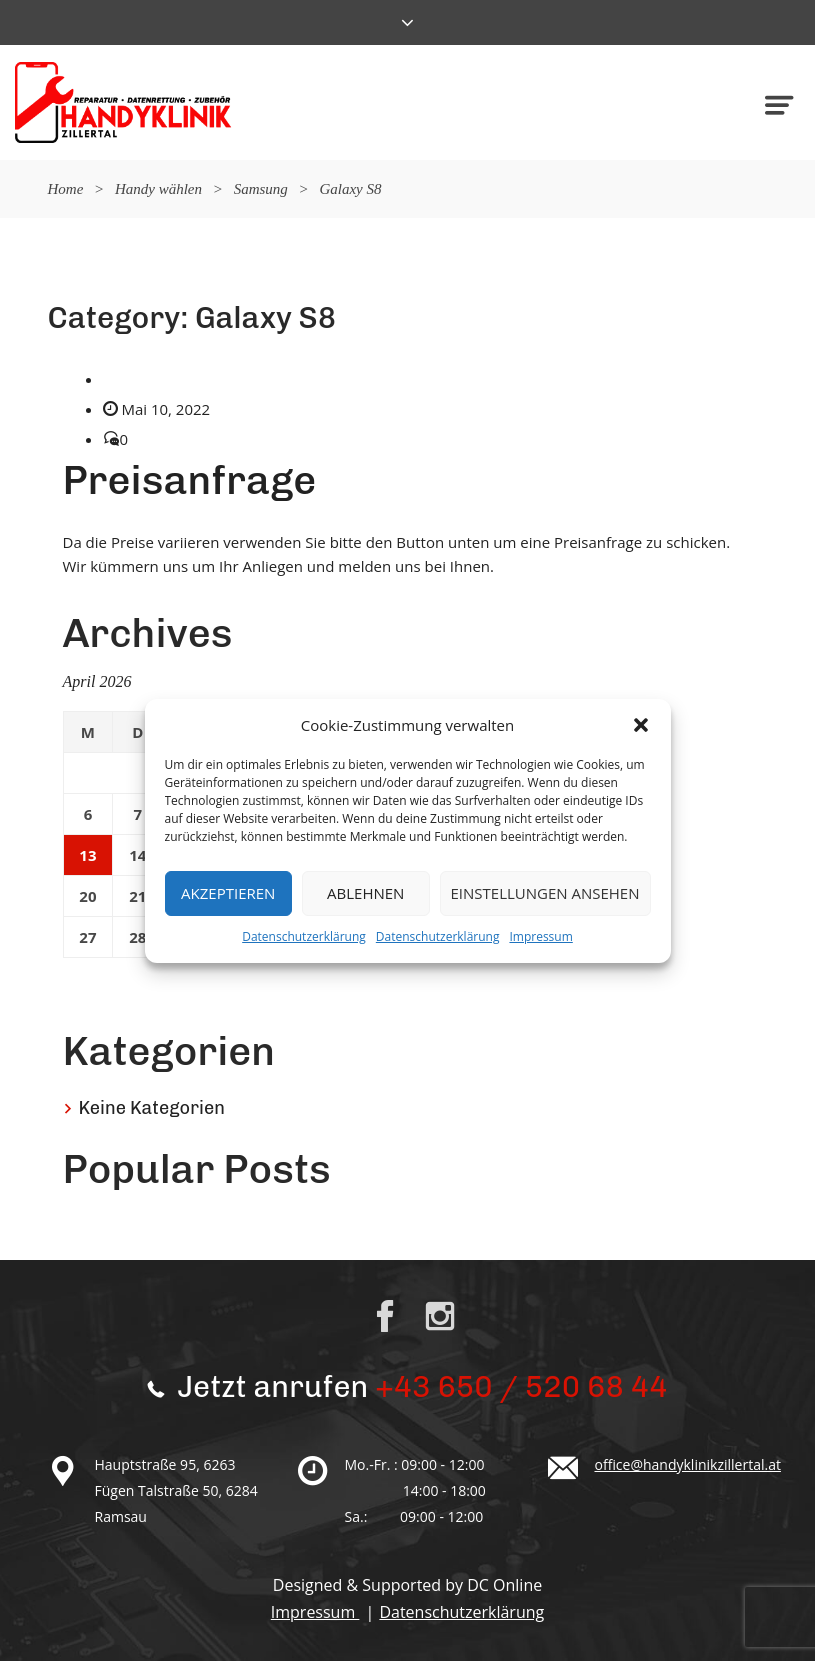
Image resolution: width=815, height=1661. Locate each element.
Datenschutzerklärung (304, 936)
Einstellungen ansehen (545, 893)
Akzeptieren (228, 893)
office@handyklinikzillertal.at (688, 1464)
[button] (641, 725)
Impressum (540, 936)
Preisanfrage (190, 480)
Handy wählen (158, 189)
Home (66, 189)
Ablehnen (365, 893)
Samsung (261, 189)
